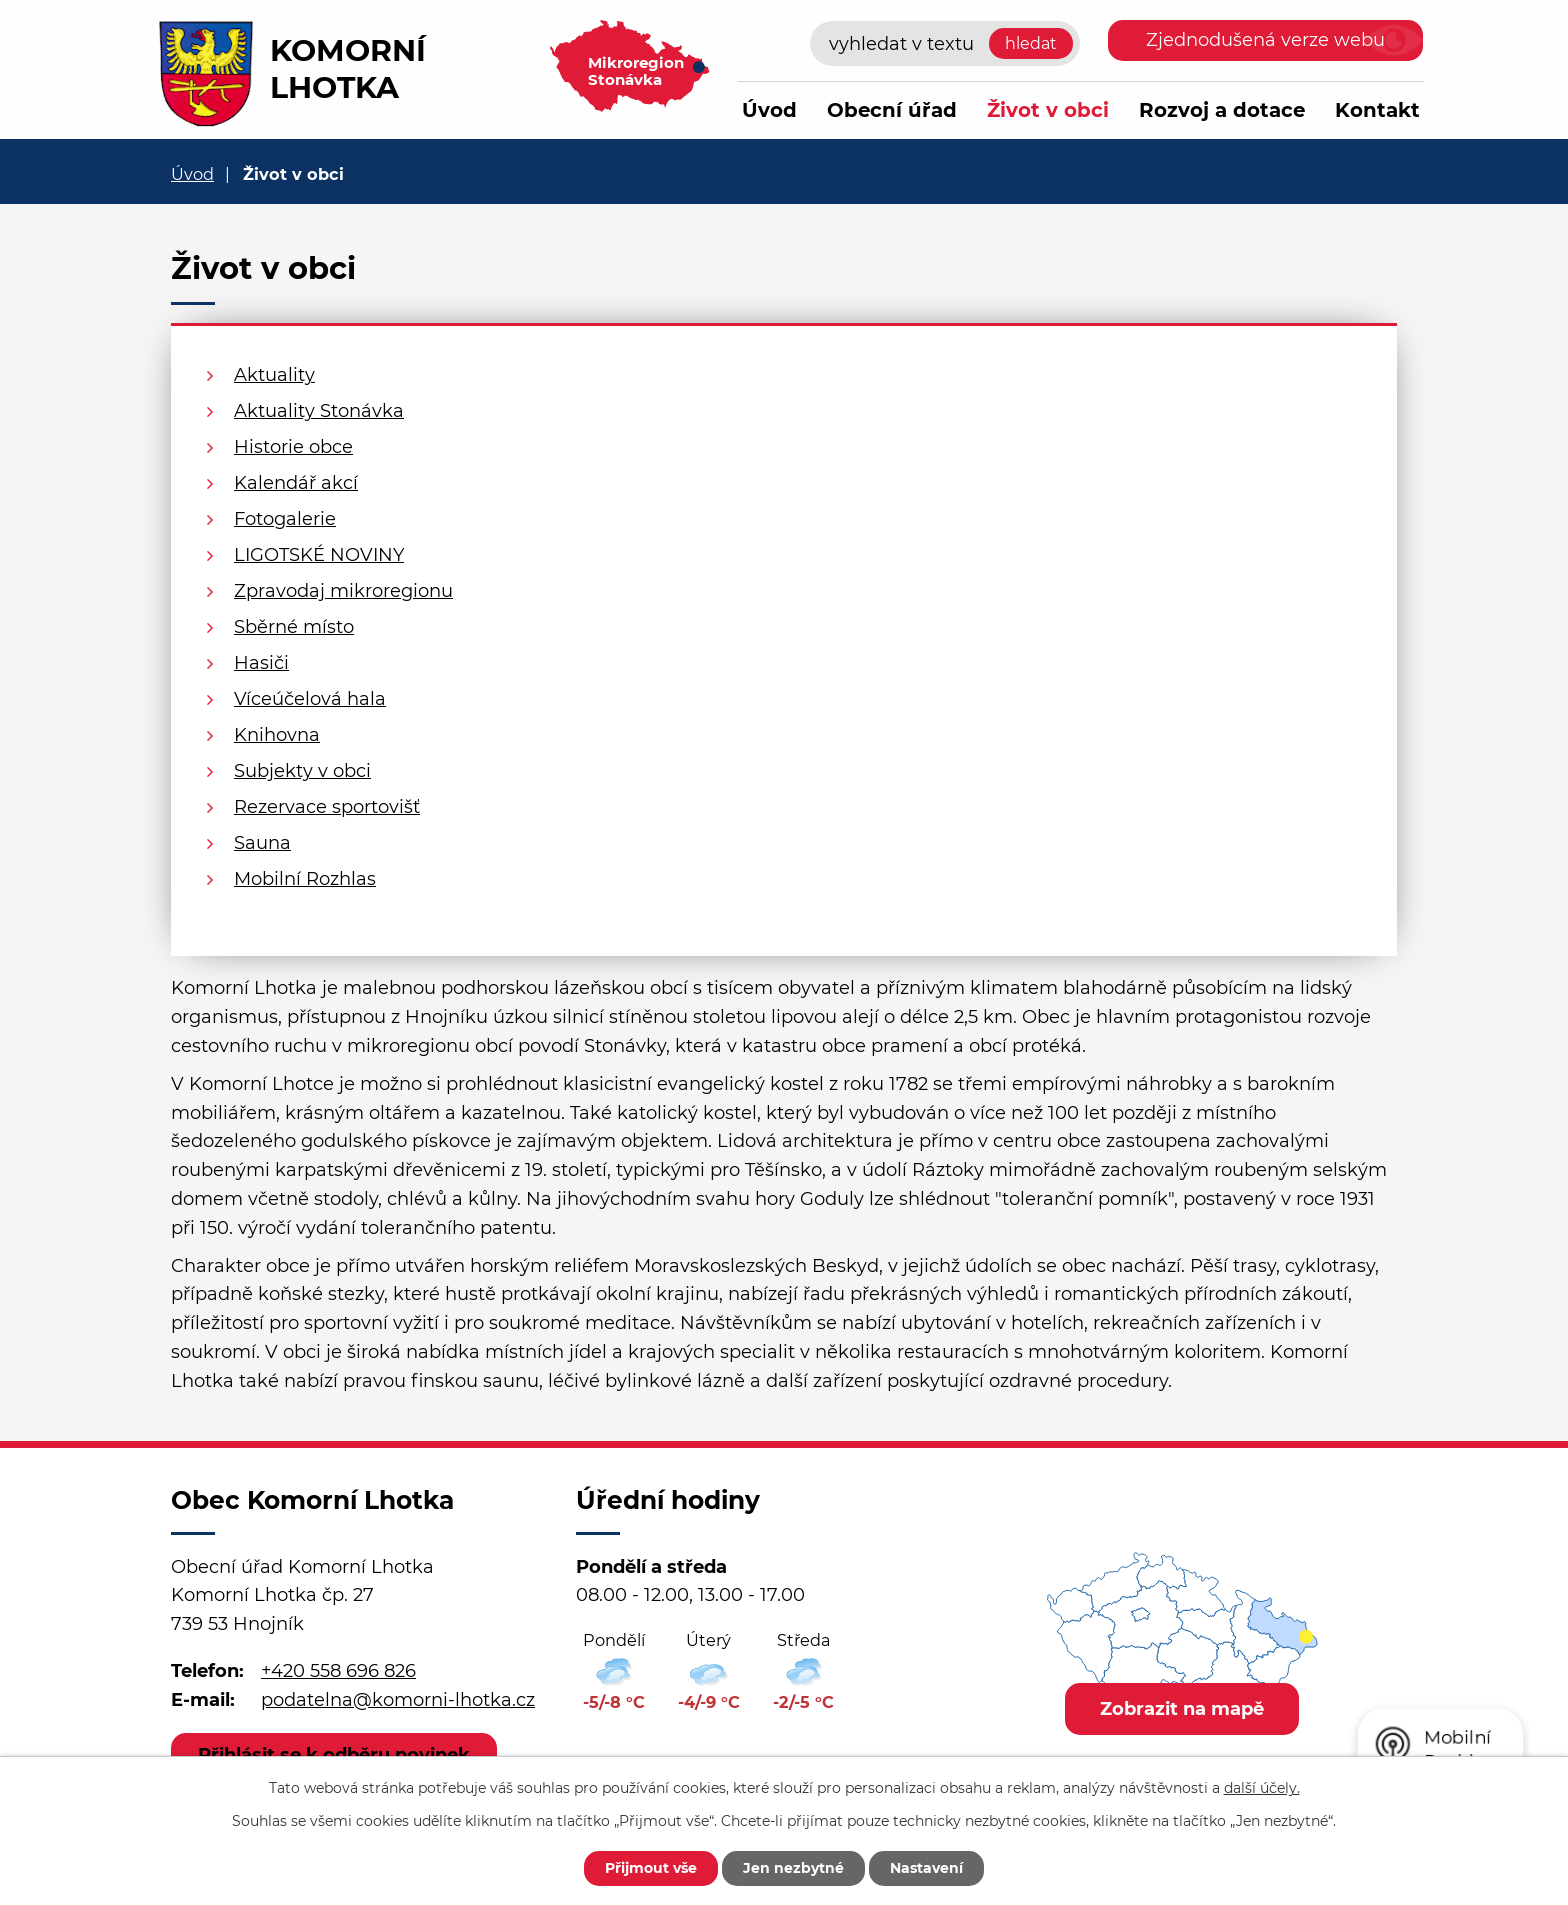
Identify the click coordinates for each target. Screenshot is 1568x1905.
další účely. (1262, 1788)
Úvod (769, 110)
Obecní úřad (892, 110)
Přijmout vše (651, 1868)
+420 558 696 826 (338, 1671)
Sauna (262, 843)
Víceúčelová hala (310, 699)
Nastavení (926, 1868)
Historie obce (293, 447)
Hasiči (261, 663)
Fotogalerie (285, 519)
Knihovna (277, 735)
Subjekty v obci (302, 771)
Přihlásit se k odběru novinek (334, 1755)
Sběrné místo (294, 627)
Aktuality (274, 375)
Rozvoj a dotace (1222, 110)
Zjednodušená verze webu (1265, 40)
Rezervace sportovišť (327, 807)
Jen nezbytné (793, 1868)
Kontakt (1377, 110)
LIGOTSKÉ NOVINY (319, 555)
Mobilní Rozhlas (305, 879)
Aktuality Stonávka (319, 411)
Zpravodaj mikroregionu (343, 591)
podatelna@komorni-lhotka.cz (398, 1700)
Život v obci (1048, 110)
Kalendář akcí (296, 483)
